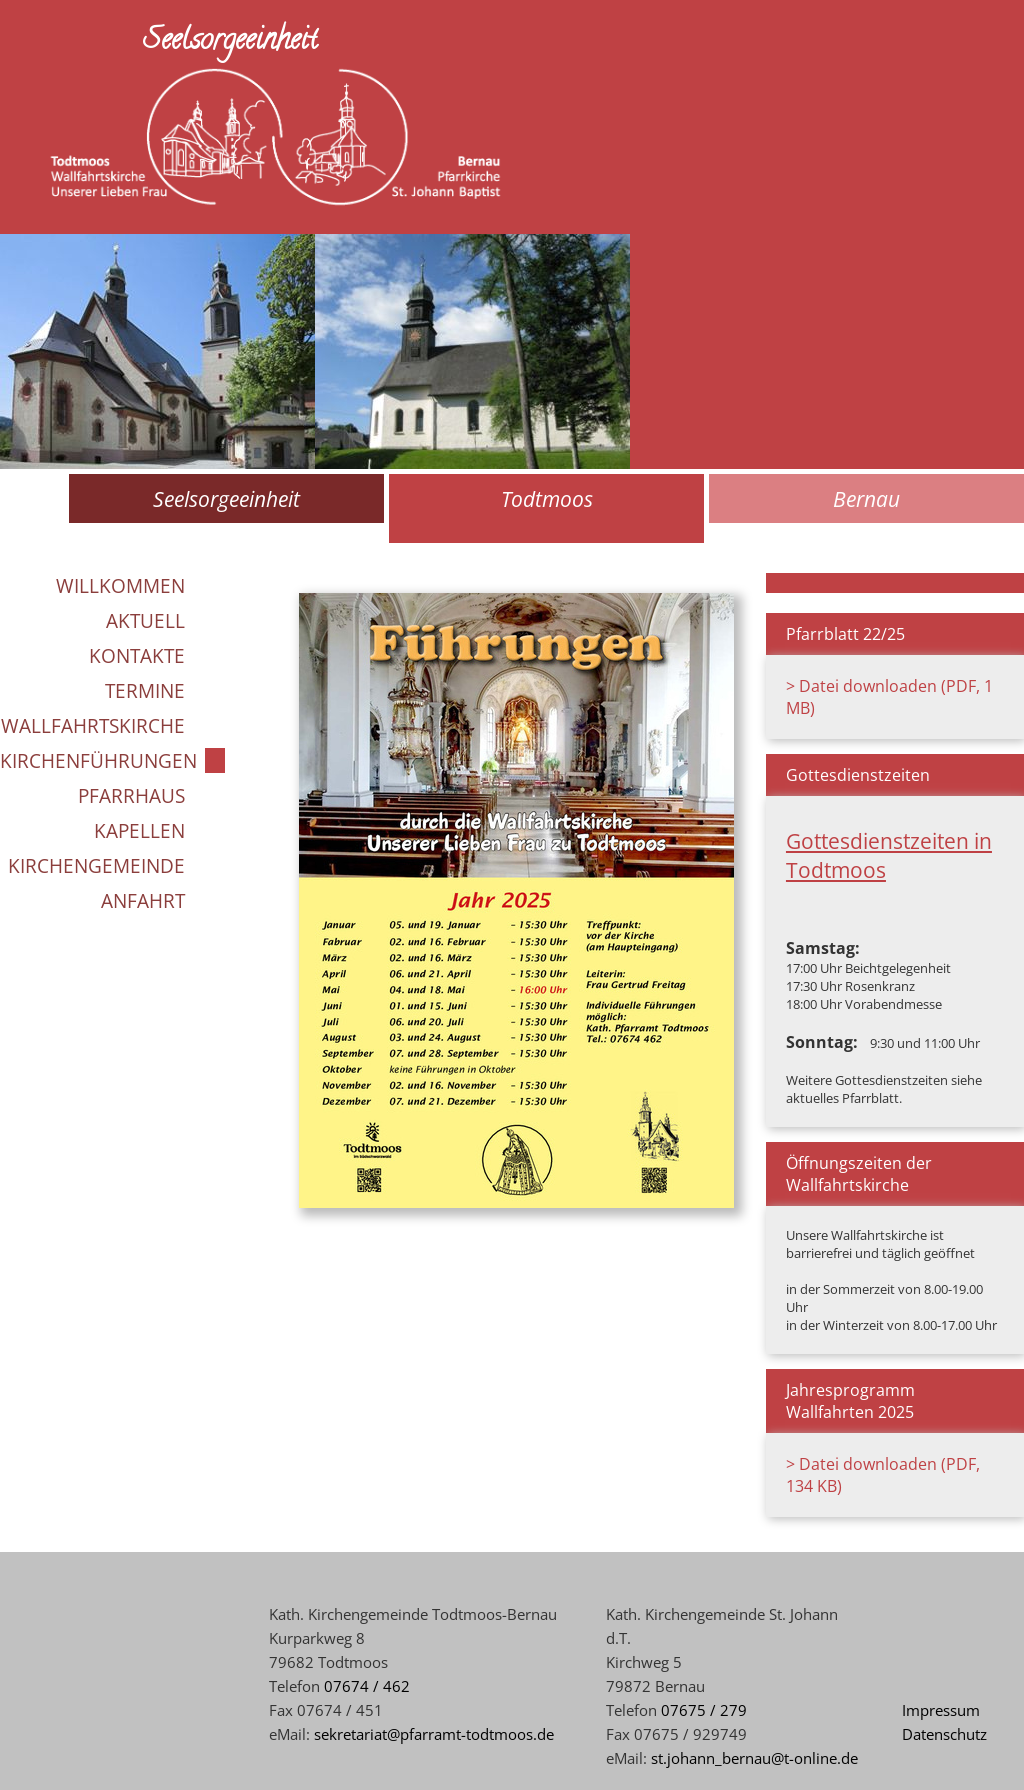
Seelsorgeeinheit (226, 498)
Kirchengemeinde (96, 865)
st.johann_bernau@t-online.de (754, 1758)
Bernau (866, 498)
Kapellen (139, 830)
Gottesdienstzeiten (858, 775)
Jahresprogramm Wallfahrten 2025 (850, 1401)
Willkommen (120, 585)
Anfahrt (143, 900)
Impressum (941, 1710)
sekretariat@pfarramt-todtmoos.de (434, 1734)
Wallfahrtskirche (93, 725)
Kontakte (137, 655)
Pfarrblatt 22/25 (845, 634)
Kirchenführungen (98, 760)
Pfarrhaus (131, 795)
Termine (145, 690)
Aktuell (145, 620)
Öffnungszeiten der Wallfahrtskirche (859, 1174)
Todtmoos (547, 498)
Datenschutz (944, 1734)
